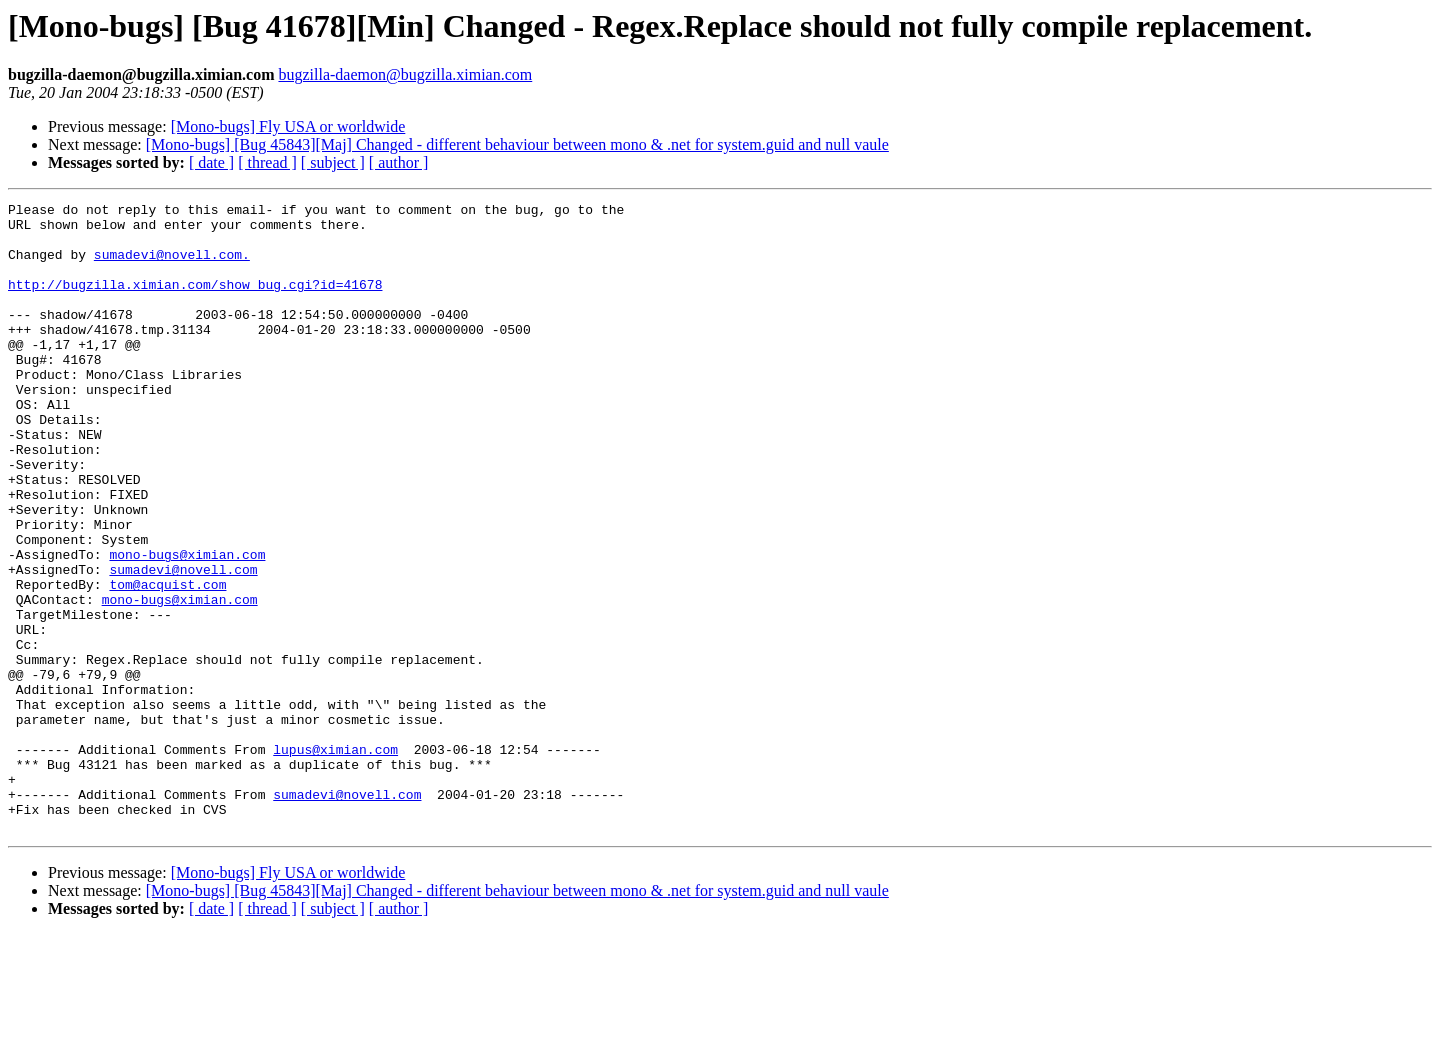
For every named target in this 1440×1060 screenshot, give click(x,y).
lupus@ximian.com (335, 860)
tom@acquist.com (167, 662)
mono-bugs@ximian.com (187, 626)
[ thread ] (267, 162)
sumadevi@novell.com (183, 644)
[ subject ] (333, 162)
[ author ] (399, 162)
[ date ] (211, 162)
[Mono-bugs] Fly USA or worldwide (288, 126)
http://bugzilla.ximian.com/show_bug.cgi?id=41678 (195, 302)
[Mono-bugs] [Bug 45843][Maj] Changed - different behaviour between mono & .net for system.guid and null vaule (517, 144)
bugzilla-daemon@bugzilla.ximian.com (405, 74)
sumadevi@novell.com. (172, 266)
